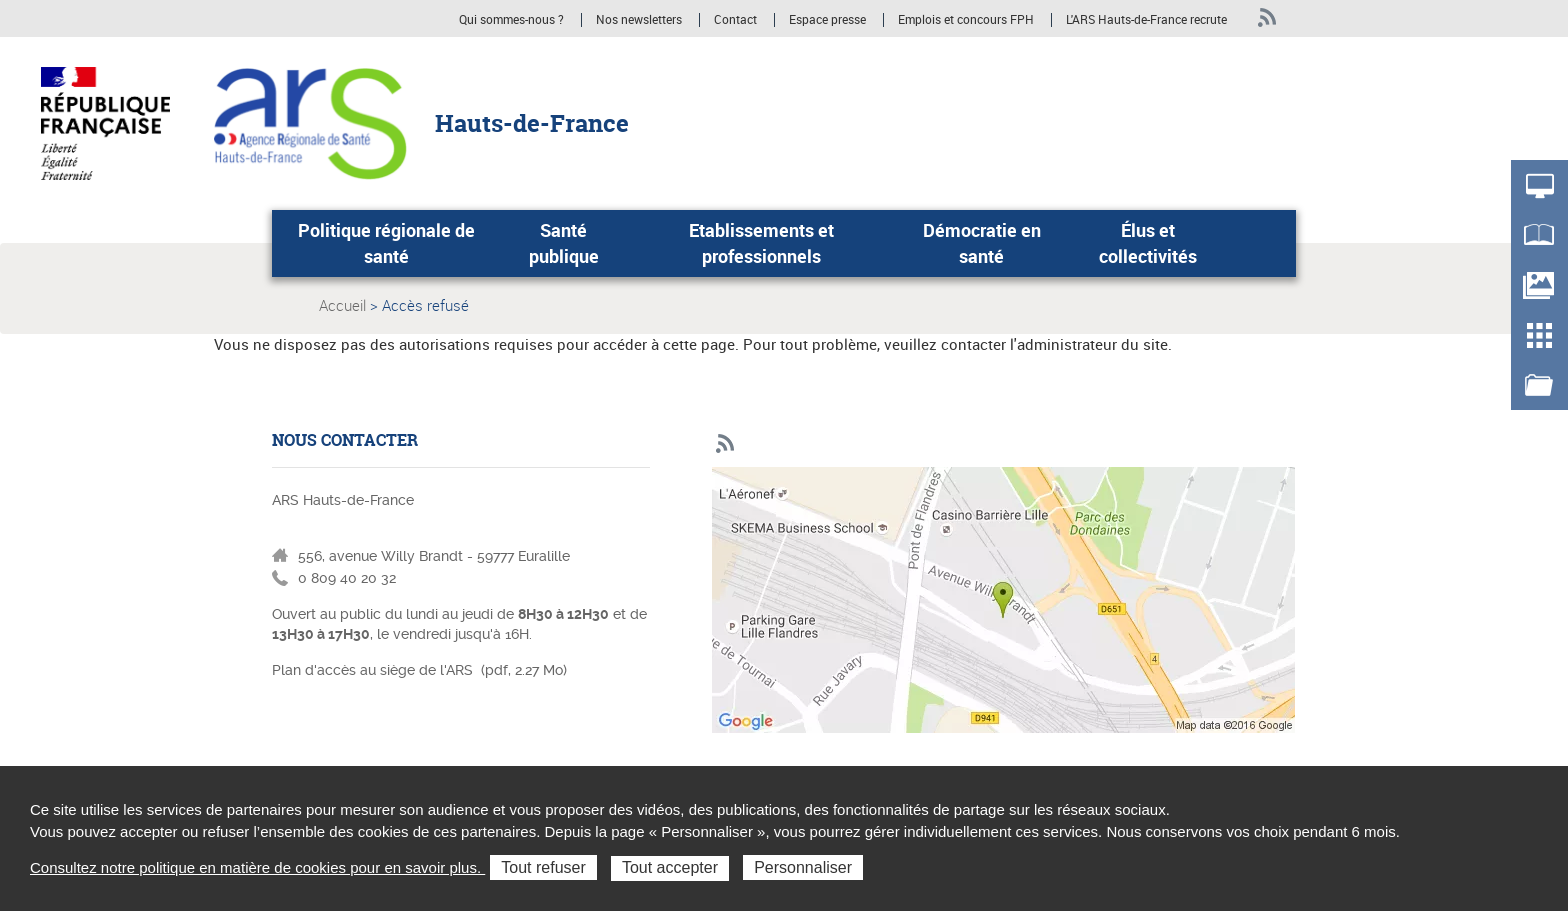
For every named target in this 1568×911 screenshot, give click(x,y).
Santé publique (564, 243)
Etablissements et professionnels (761, 243)
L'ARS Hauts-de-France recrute (1146, 20)
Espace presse (827, 20)
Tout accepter (670, 867)
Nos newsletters (639, 20)
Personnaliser (803, 867)
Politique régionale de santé (386, 243)
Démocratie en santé (982, 243)
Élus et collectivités (1148, 243)
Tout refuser (543, 867)
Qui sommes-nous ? (511, 20)
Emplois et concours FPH (967, 20)
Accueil (342, 305)
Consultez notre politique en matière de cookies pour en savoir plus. (257, 867)
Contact (735, 20)
